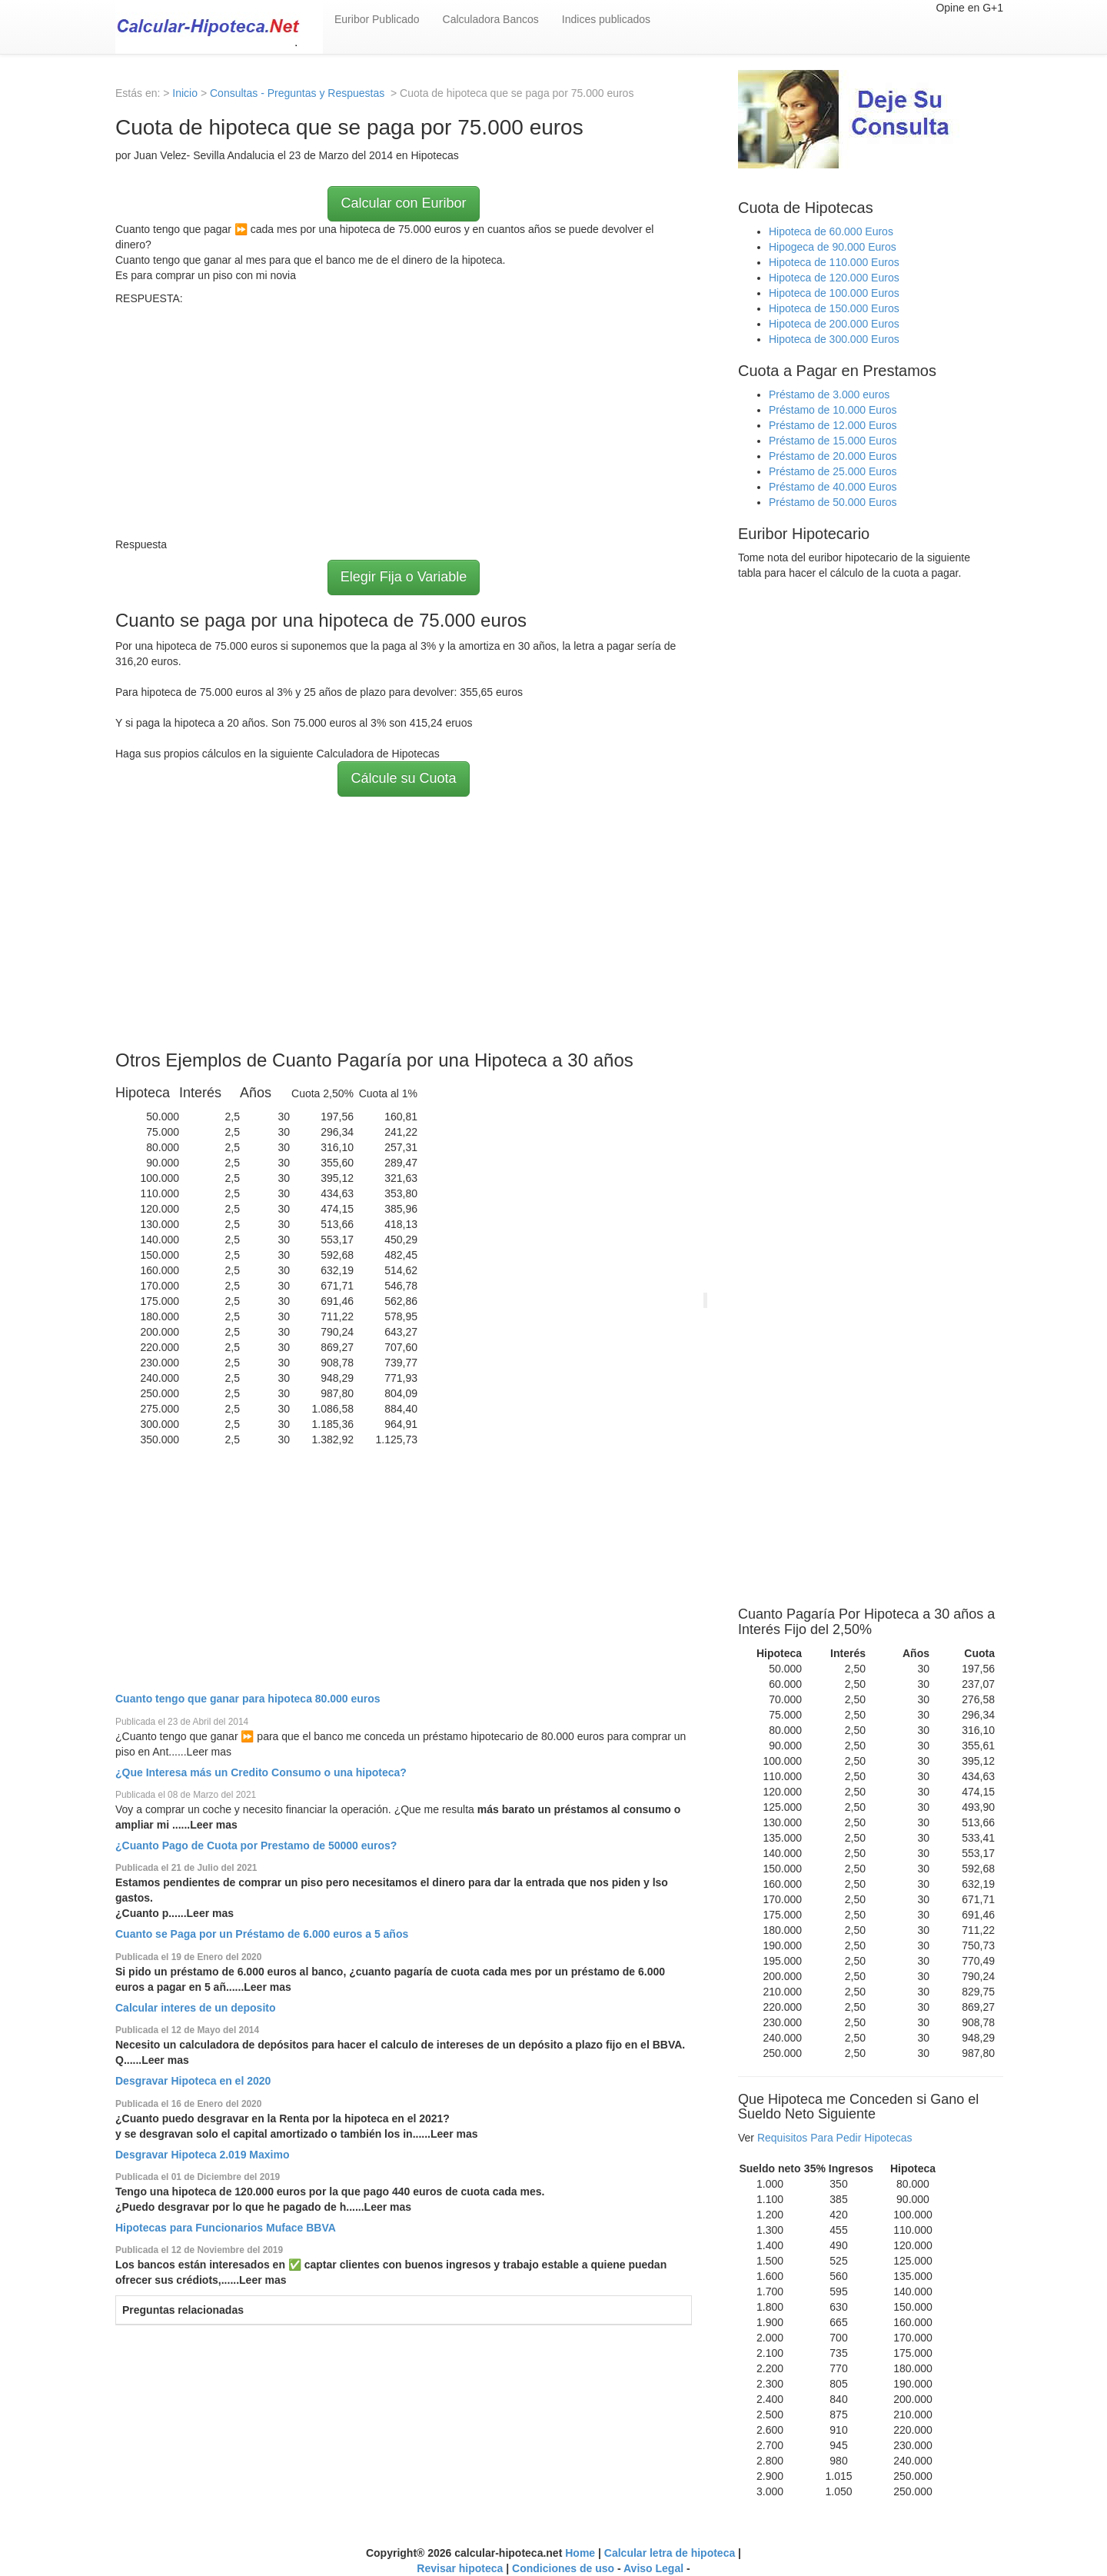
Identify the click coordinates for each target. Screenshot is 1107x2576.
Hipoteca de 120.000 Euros (834, 277)
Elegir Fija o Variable (404, 576)
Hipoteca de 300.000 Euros (834, 339)
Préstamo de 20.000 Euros (833, 456)
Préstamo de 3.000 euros (829, 394)
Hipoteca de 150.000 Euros (834, 308)
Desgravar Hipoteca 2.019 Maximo (202, 2154)
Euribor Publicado (377, 19)
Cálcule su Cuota (403, 778)
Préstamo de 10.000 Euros (833, 410)
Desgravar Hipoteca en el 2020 (193, 2081)
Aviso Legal (653, 2568)
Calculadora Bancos (491, 19)
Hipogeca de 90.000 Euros (832, 247)
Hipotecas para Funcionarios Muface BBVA (225, 2228)
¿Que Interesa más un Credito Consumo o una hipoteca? (261, 1772)
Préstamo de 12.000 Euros (833, 425)
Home (580, 2553)
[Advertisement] (403, 421)
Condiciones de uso (563, 2568)
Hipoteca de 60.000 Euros (831, 231)
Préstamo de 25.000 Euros (833, 471)
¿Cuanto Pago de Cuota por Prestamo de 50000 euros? (256, 1845)
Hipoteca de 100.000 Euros (834, 293)
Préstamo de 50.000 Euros (833, 502)
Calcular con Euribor (403, 203)
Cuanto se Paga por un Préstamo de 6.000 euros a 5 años (261, 1934)
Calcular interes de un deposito (195, 2008)
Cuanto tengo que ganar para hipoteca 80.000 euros (248, 1698)
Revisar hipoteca (460, 2568)
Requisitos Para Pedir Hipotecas (835, 2138)
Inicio (185, 93)
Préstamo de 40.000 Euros (833, 487)
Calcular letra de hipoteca (669, 2553)
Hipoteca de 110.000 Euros (834, 262)
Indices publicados (606, 19)
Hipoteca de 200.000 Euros (834, 324)
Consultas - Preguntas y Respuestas (298, 93)
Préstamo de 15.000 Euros (833, 440)
